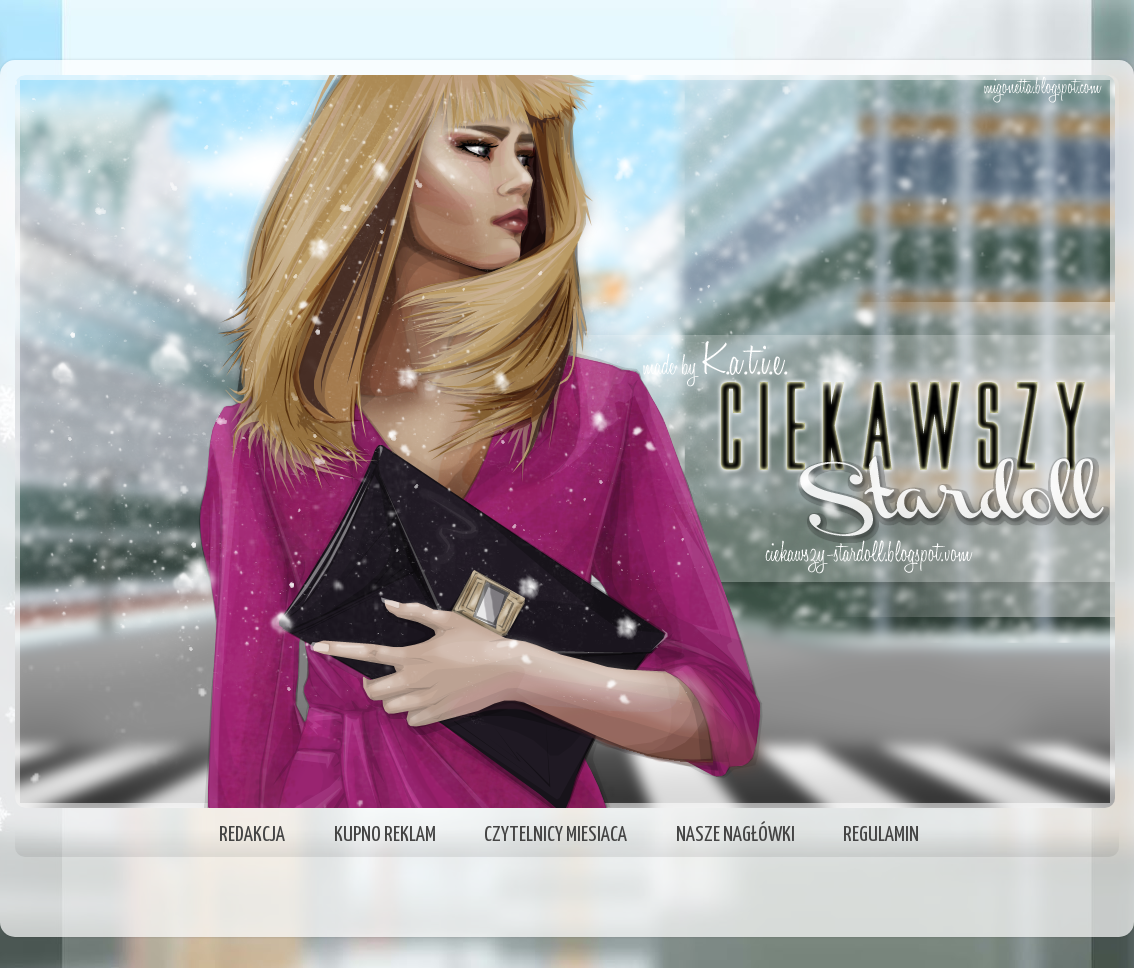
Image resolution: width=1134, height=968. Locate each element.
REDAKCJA (252, 835)
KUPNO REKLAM (385, 835)
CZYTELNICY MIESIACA (555, 835)
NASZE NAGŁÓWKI (735, 835)
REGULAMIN (881, 835)
